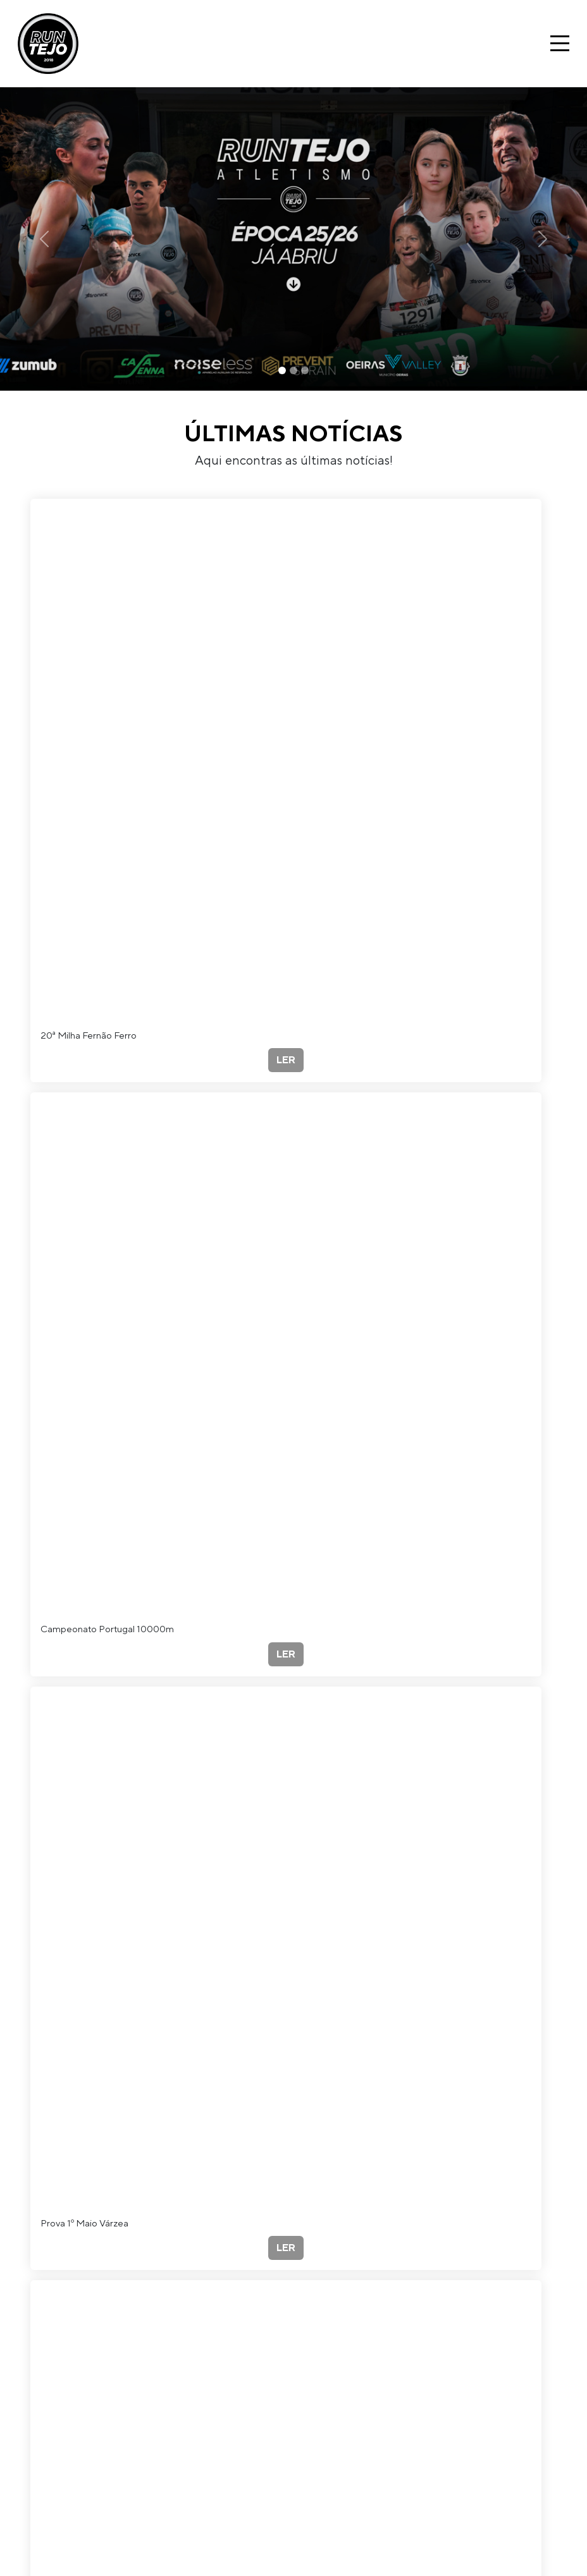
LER (285, 1060)
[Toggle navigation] (559, 43)
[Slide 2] (293, 370)
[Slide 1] (282, 370)
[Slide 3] (305, 370)
